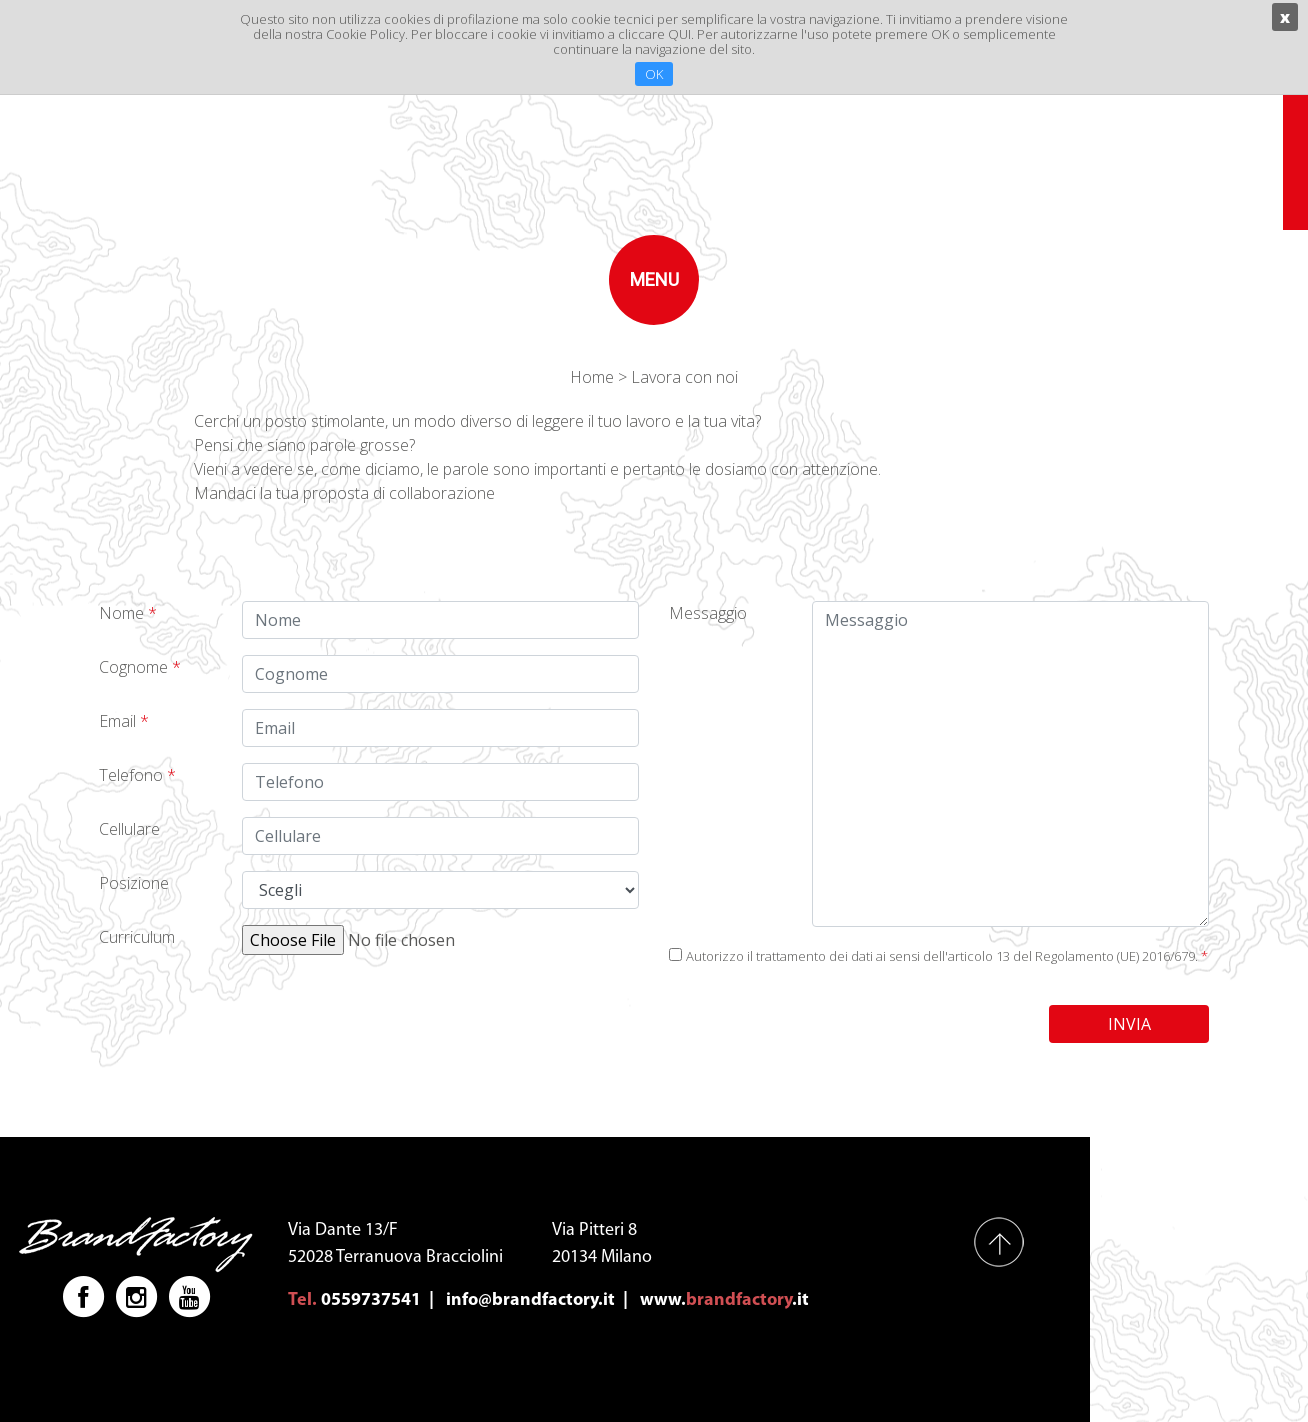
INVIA (1129, 1024)
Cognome (140, 667)
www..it (724, 1300)
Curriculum (137, 937)
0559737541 (371, 1300)
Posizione (134, 883)
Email (124, 721)
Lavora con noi (684, 377)
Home (592, 377)
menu (654, 279)
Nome (128, 613)
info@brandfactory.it (530, 1300)
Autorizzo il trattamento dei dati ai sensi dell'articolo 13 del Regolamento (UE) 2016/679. (947, 956)
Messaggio (708, 613)
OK (654, 74)
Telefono (137, 775)
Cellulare (129, 829)
